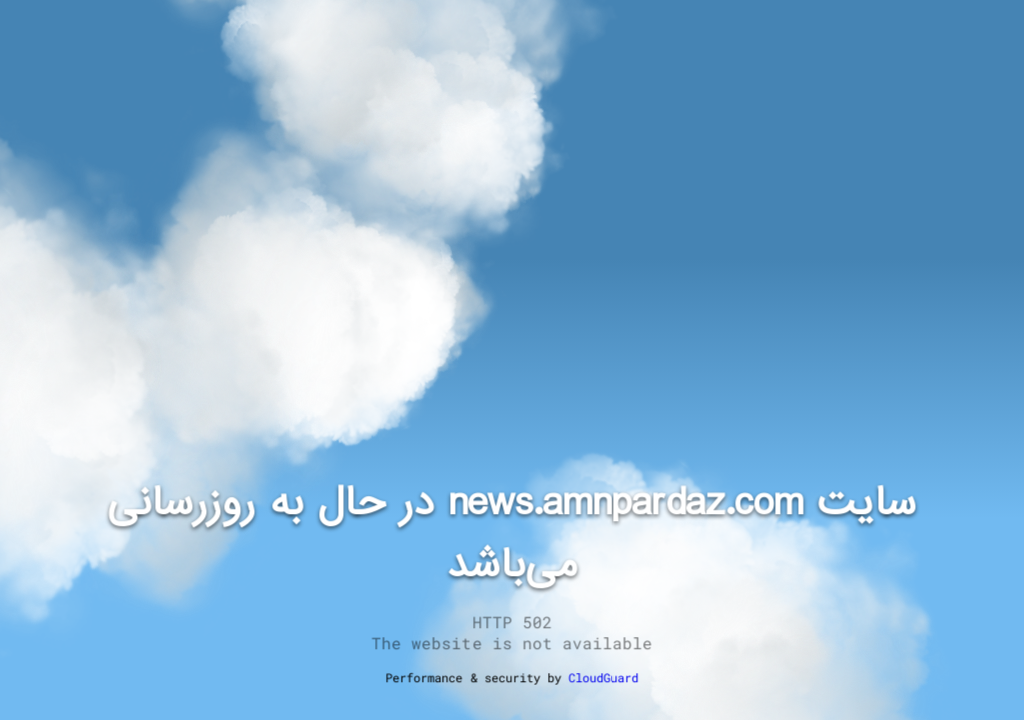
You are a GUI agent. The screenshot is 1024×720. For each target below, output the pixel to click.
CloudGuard (603, 677)
